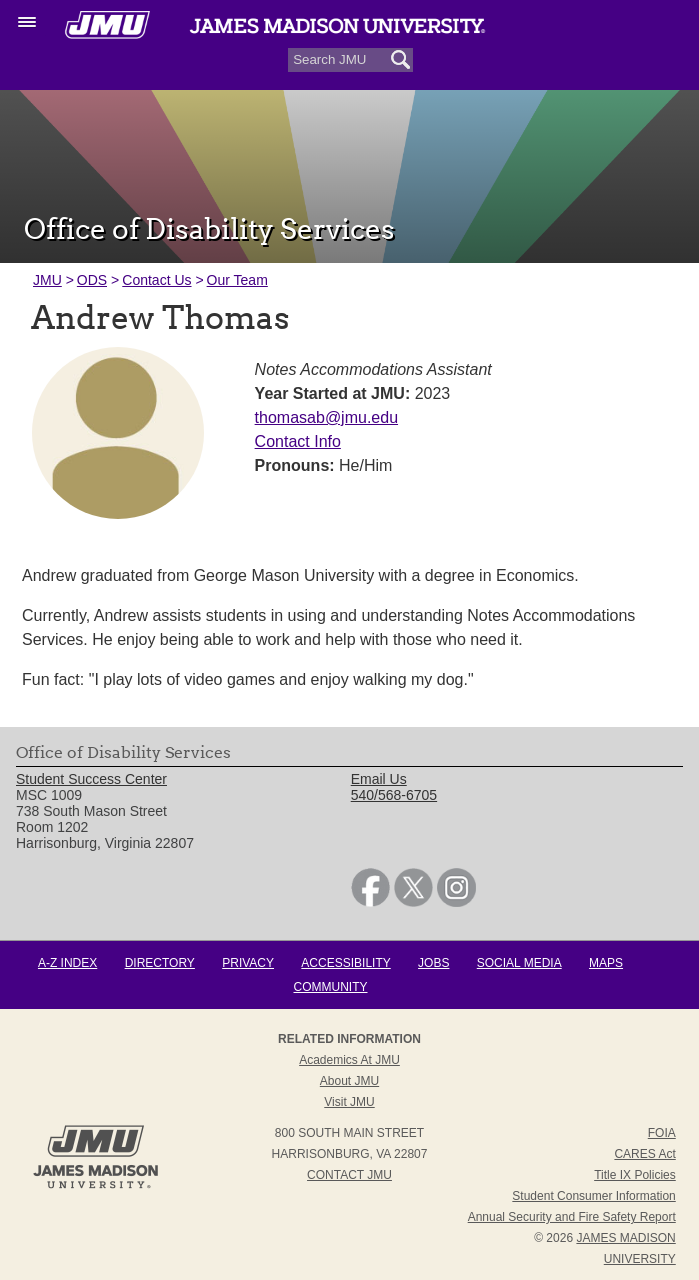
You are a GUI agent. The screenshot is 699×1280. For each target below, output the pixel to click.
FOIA (662, 1133)
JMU (47, 280)
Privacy (248, 963)
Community (331, 987)
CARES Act (644, 1154)
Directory (160, 963)
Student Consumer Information (593, 1196)
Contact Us (156, 280)
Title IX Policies (635, 1175)
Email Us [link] (379, 779)
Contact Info (298, 441)
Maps (606, 963)
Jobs (433, 963)
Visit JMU (349, 1102)
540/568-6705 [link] (394, 795)
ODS (92, 280)
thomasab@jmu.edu (326, 417)
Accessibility (345, 963)
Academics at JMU (349, 1060)
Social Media (519, 963)
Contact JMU (349, 1175)
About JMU (349, 1081)
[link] (370, 902)
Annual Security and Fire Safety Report (572, 1217)
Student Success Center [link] (91, 779)
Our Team (237, 280)
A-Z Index (67, 963)
